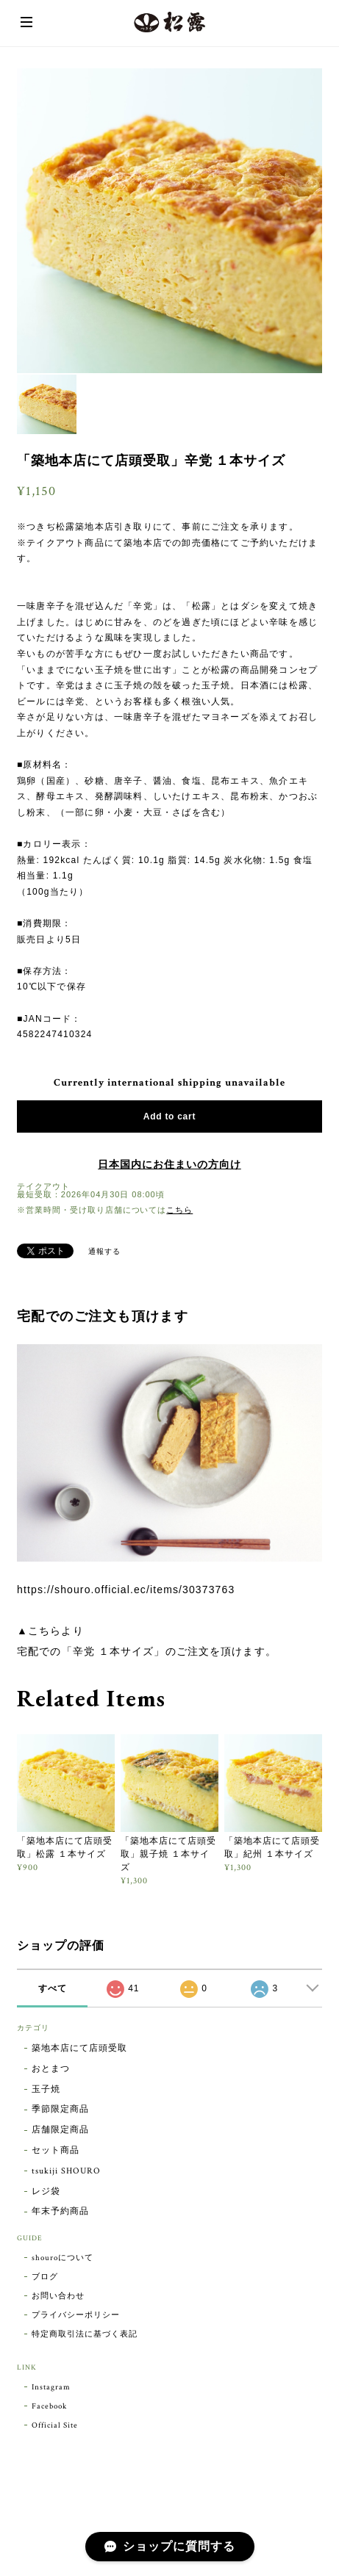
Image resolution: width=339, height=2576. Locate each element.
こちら (179, 1209)
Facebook (49, 2406)
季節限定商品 (60, 2109)
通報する (104, 1252)
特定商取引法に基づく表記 (85, 2334)
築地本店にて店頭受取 (79, 2048)
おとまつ (51, 2068)
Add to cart (169, 1116)
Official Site (54, 2425)
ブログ (45, 2277)
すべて (52, 1988)
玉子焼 (46, 2089)
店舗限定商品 (60, 2129)
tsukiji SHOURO (66, 2170)
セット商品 (55, 2150)
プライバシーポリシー (76, 2315)
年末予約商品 (60, 2211)
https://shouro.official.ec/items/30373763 (126, 1589)
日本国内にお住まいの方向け (169, 1165)
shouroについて (62, 2258)
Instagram (51, 2387)
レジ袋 (46, 2191)
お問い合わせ (58, 2296)
